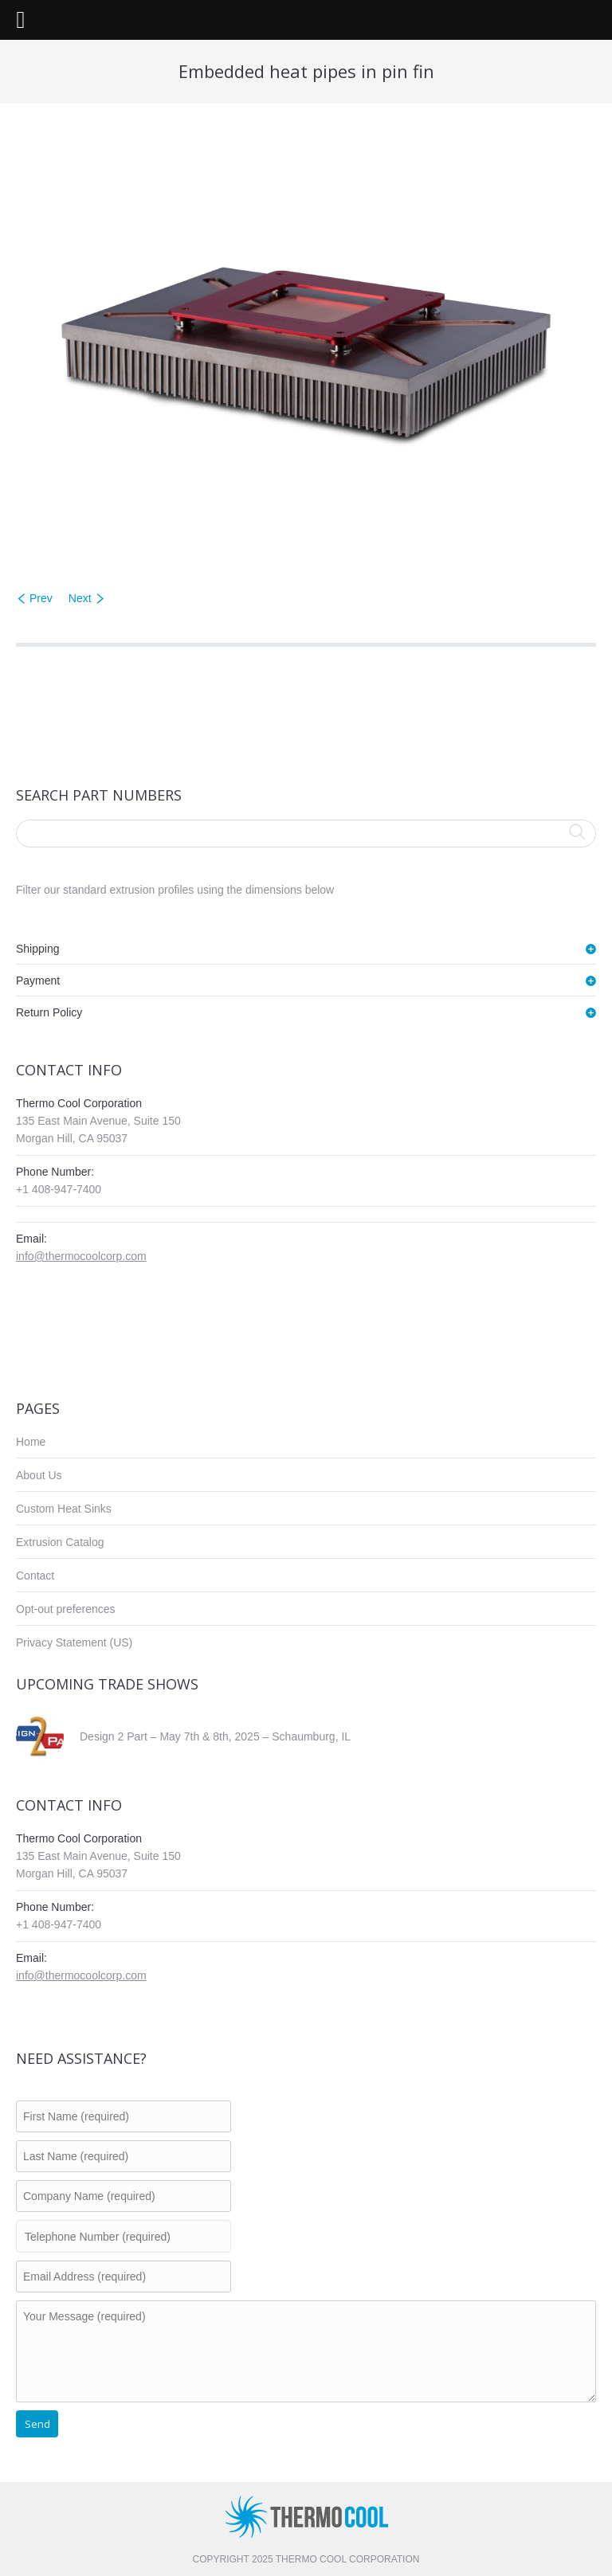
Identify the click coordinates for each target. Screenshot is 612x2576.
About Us (39, 1475)
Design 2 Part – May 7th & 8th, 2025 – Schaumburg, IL (215, 1736)
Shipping (38, 948)
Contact (35, 1575)
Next (80, 598)
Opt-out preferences (66, 1609)
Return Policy (49, 1012)
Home (30, 1441)
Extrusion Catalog (60, 1542)
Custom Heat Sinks (64, 1508)
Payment (38, 980)
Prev (41, 598)
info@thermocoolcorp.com (81, 1256)
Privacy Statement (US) (74, 1642)
